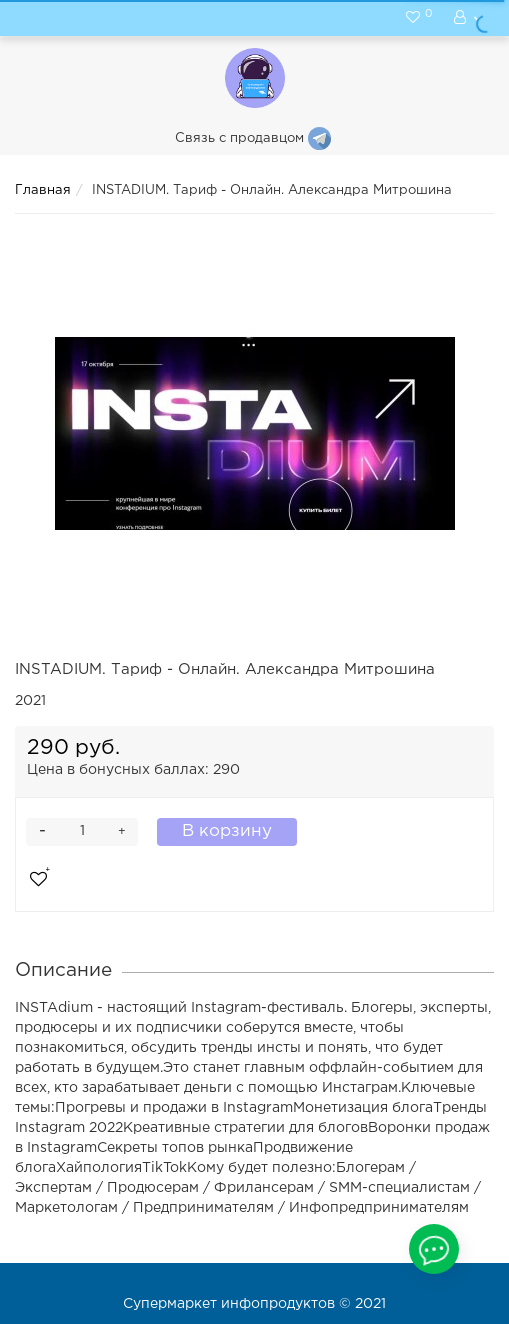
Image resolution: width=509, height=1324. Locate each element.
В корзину (227, 831)
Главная (43, 190)
